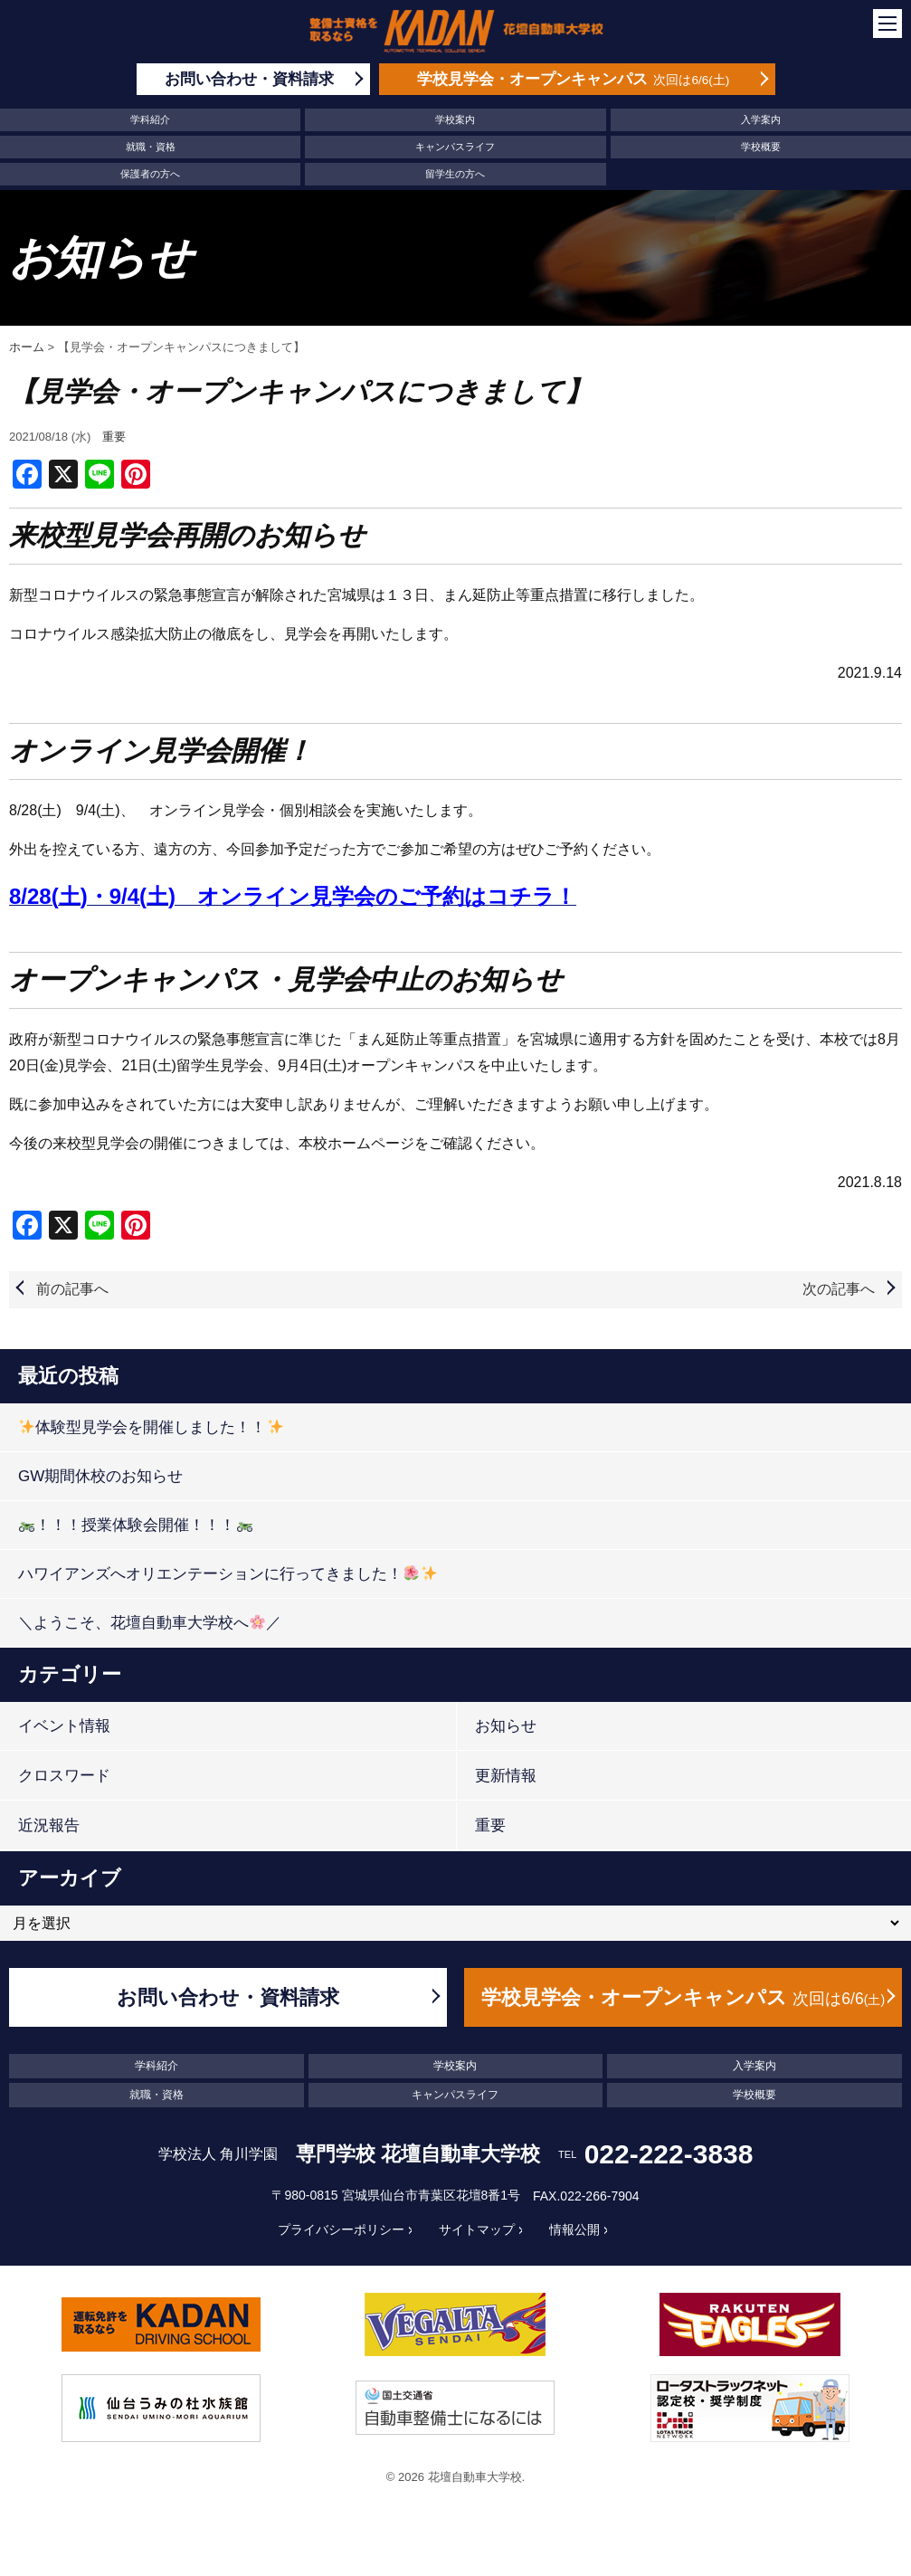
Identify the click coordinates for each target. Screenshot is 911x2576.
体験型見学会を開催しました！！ (150, 1427)
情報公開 (574, 2229)
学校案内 (455, 119)
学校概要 (761, 146)
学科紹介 (150, 119)
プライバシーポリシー (341, 2229)
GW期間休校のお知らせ (100, 1476)
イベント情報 (64, 1726)
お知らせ (505, 1726)
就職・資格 (151, 146)
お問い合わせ (249, 79)
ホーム (26, 347)
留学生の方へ (455, 173)
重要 (114, 436)
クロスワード (64, 1775)
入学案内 (761, 119)
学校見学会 (573, 79)
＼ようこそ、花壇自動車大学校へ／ (149, 1622)
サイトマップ (477, 2229)
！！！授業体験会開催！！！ (135, 1525)
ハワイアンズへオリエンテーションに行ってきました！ (227, 1574)
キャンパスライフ (455, 146)
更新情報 (505, 1775)
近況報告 (49, 1825)
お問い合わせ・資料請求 (228, 1997)
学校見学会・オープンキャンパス (683, 1997)
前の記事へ (72, 1289)
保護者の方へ (150, 173)
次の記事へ (838, 1289)
